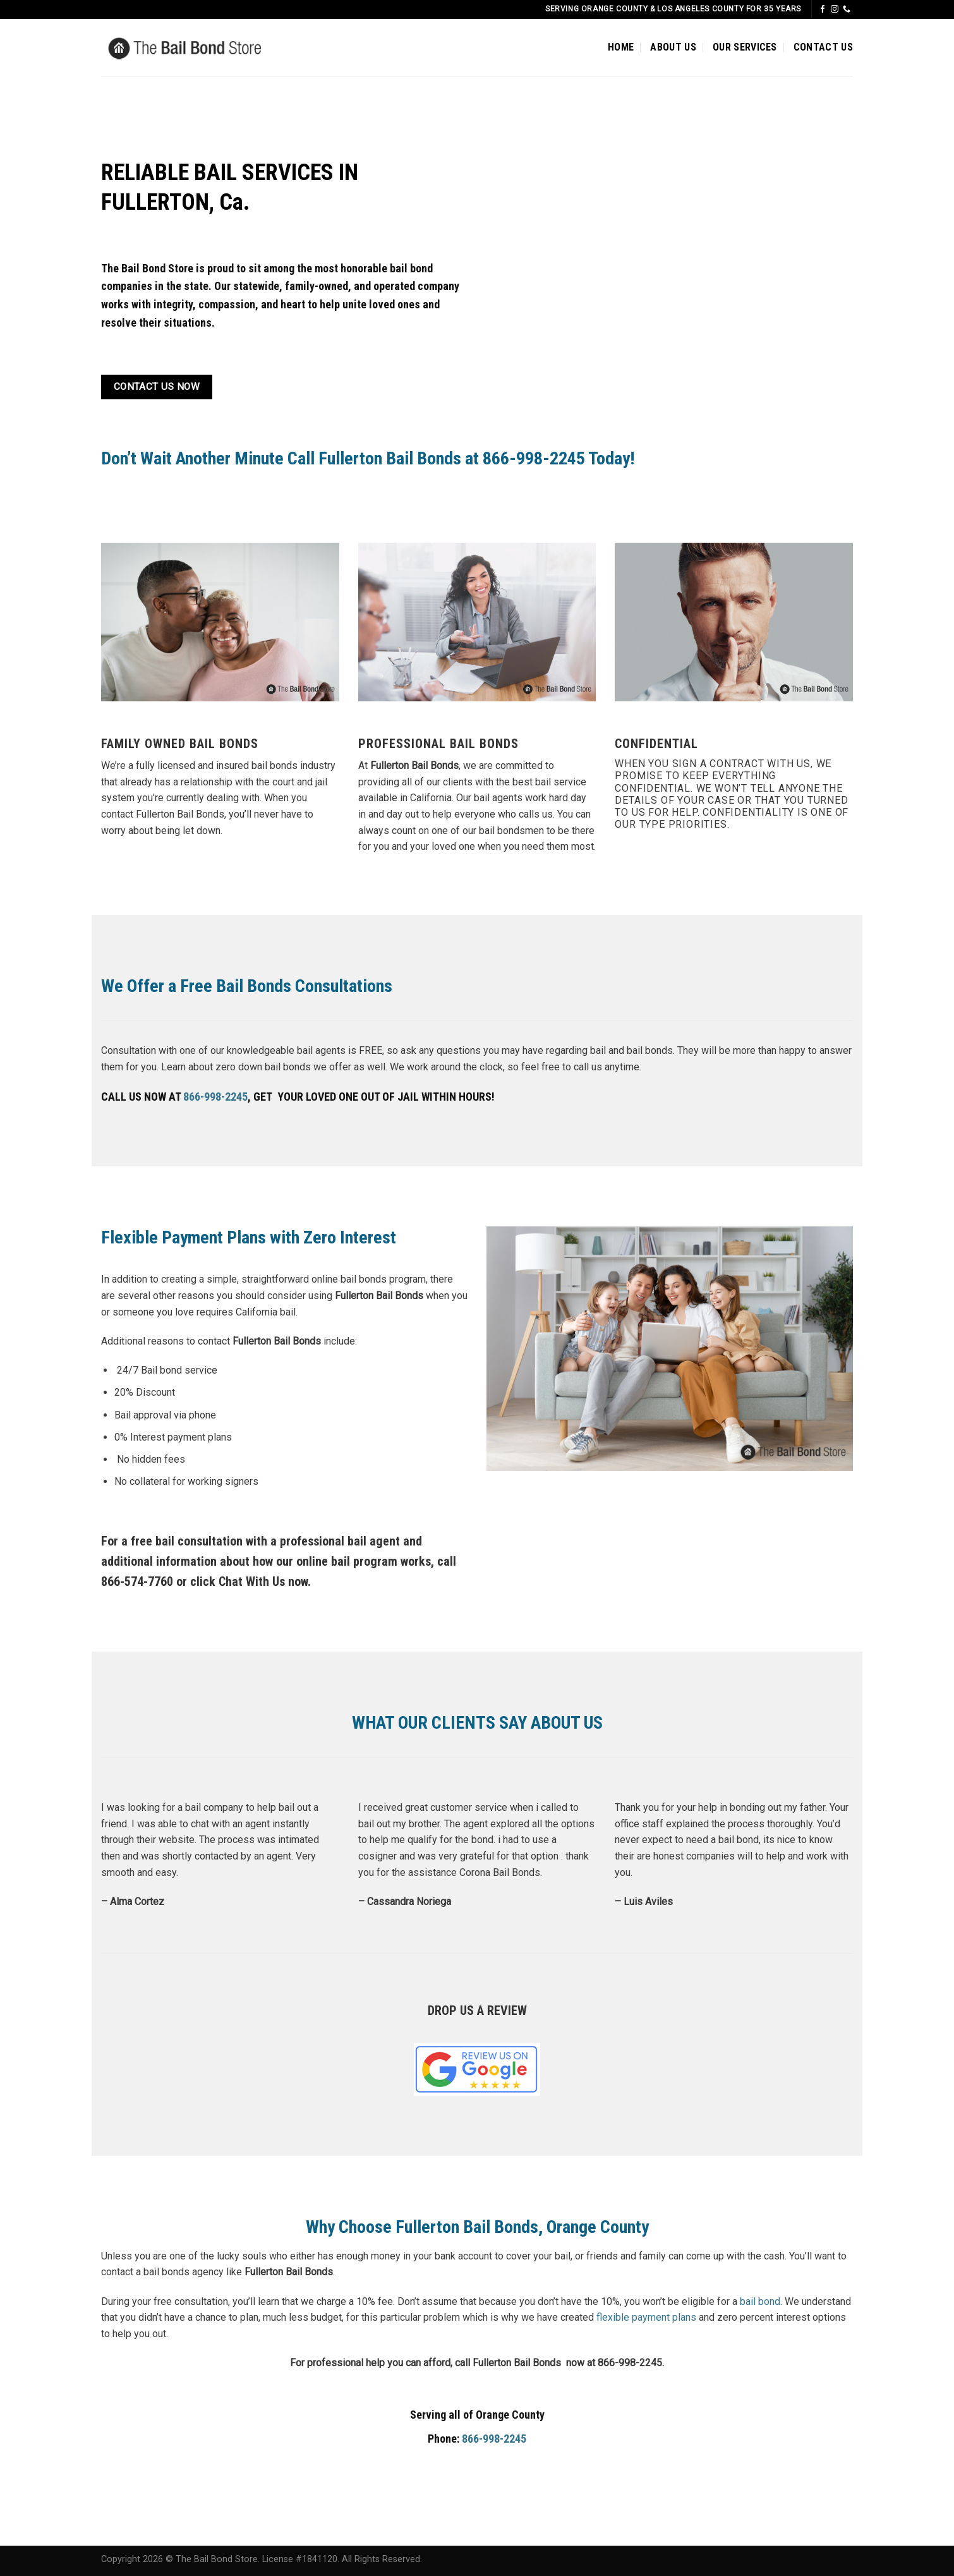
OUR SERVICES (745, 47)
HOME (621, 47)
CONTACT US (823, 47)
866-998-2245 (215, 1096)
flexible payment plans (646, 2317)
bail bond (760, 2301)
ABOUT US (673, 47)
